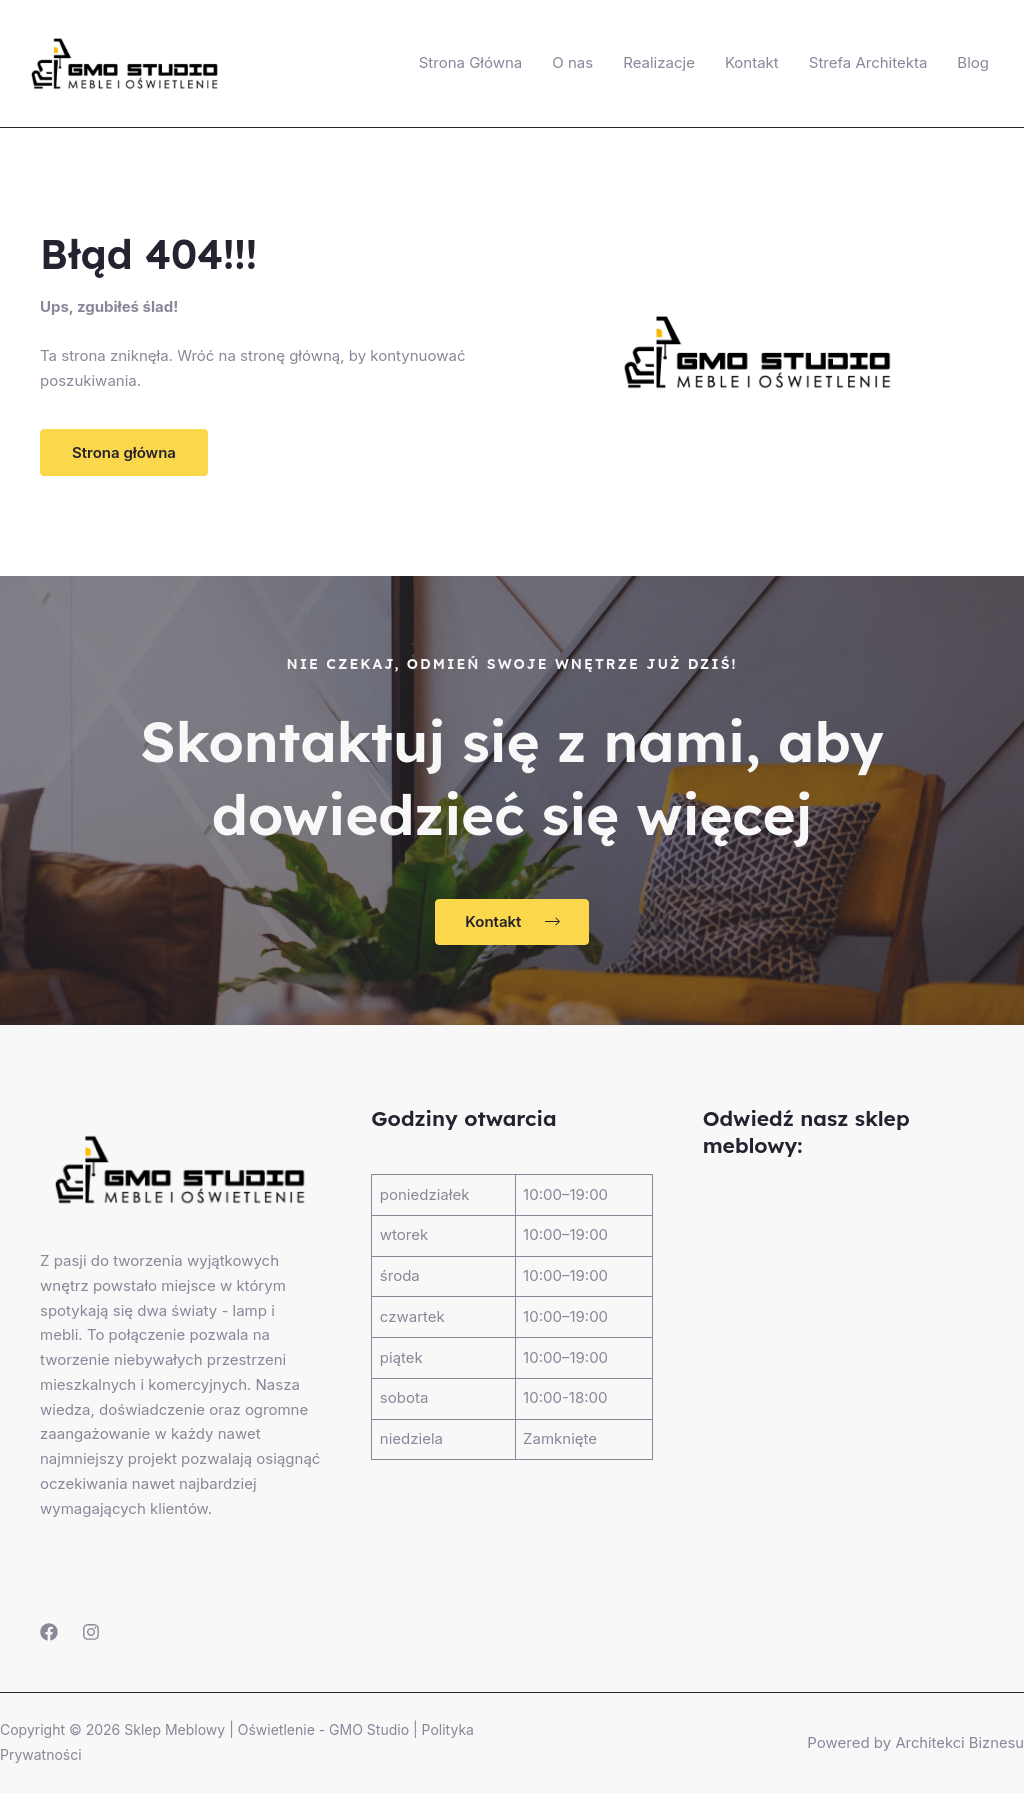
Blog (973, 62)
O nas (572, 62)
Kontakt (752, 62)
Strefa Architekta (868, 62)
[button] (124, 452)
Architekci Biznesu (958, 1743)
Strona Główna (471, 62)
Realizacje (659, 62)
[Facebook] (49, 1633)
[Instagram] (91, 1633)
